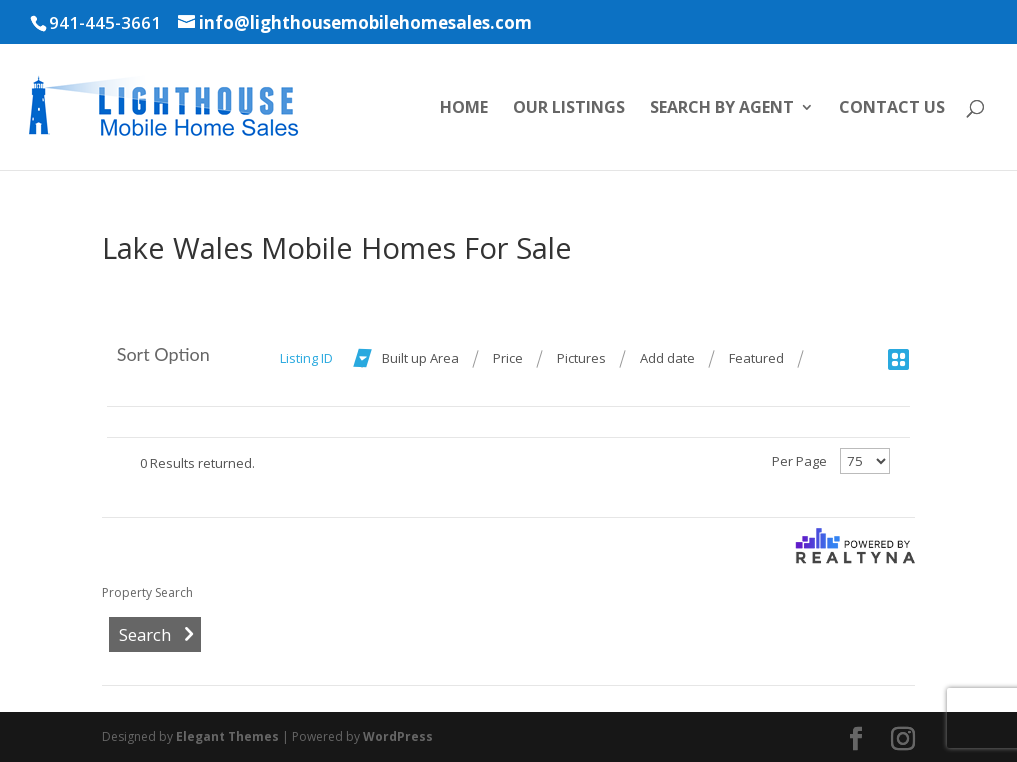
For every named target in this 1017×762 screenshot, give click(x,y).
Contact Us (892, 109)
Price (508, 358)
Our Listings (569, 109)
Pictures (581, 358)
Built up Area (420, 358)
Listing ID (306, 358)
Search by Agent (722, 109)
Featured (756, 358)
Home (464, 109)
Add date (667, 358)
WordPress (398, 736)
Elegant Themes (227, 736)
